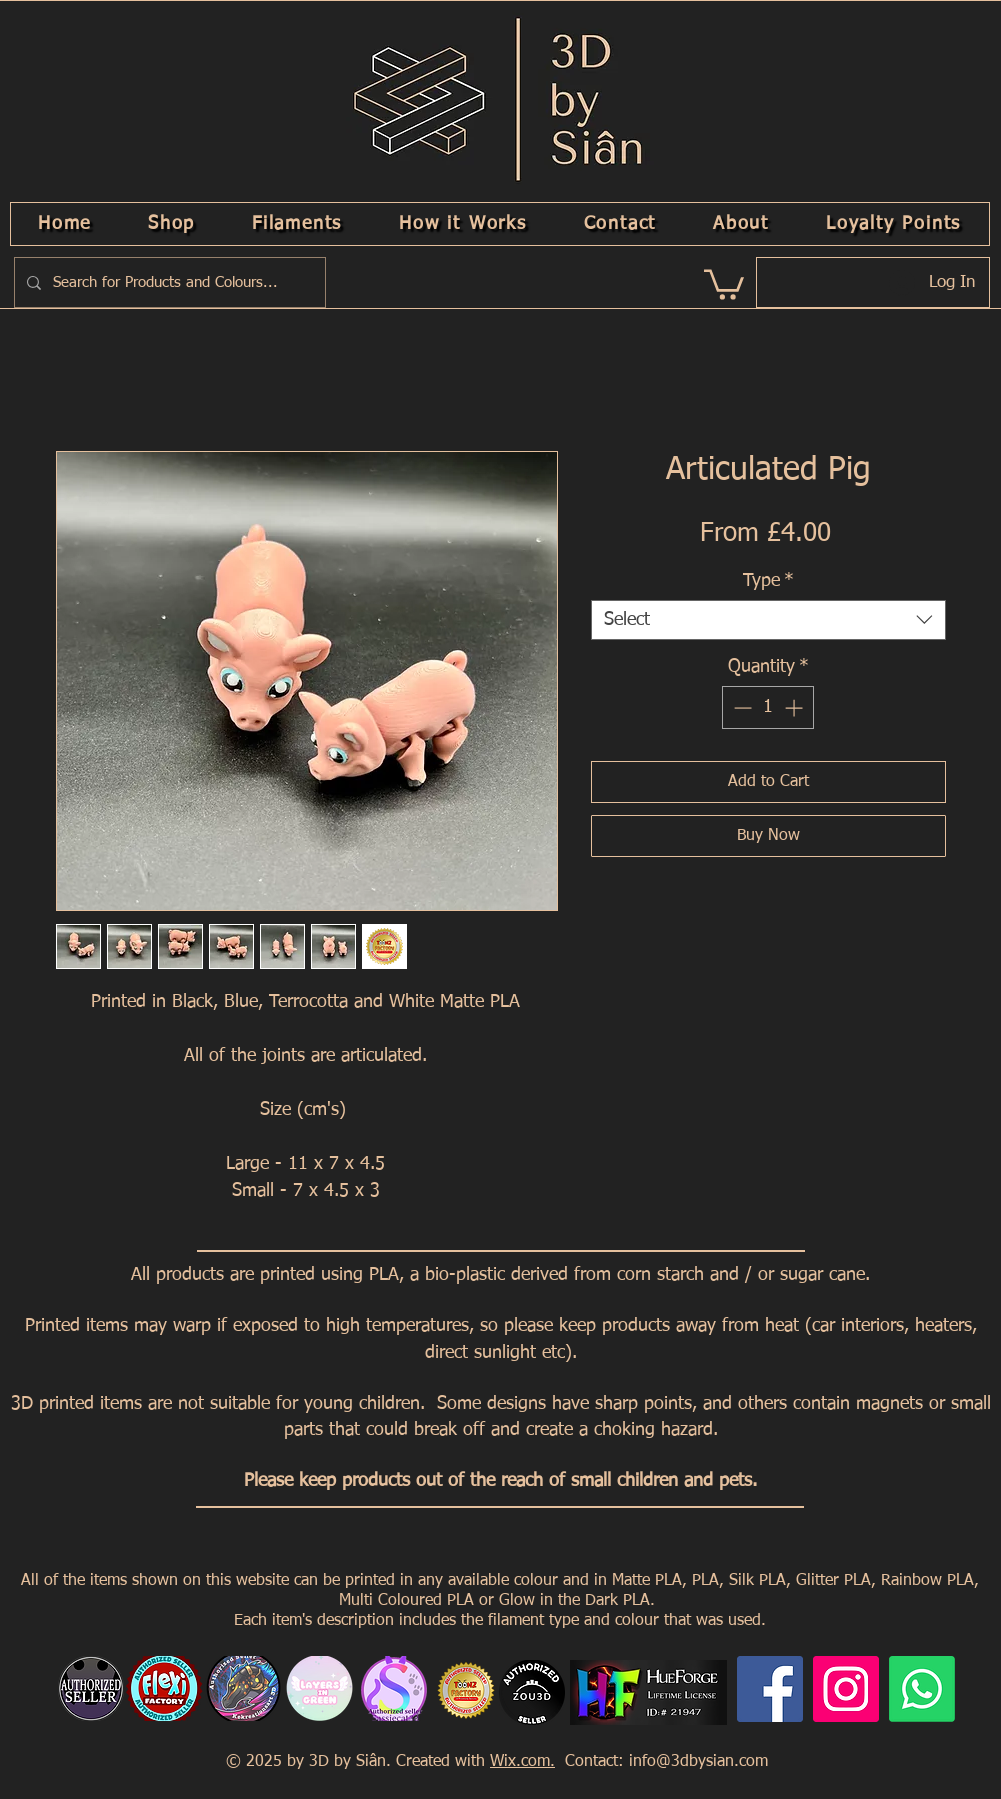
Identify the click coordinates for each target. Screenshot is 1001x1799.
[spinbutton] (768, 707)
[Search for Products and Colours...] (168, 282)
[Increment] (795, 707)
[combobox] (768, 620)
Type (768, 581)
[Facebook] (770, 1689)
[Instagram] (846, 1689)
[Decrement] (740, 707)
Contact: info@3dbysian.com (664, 1762)
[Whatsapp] (922, 1689)
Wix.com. (522, 1762)
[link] (724, 283)
